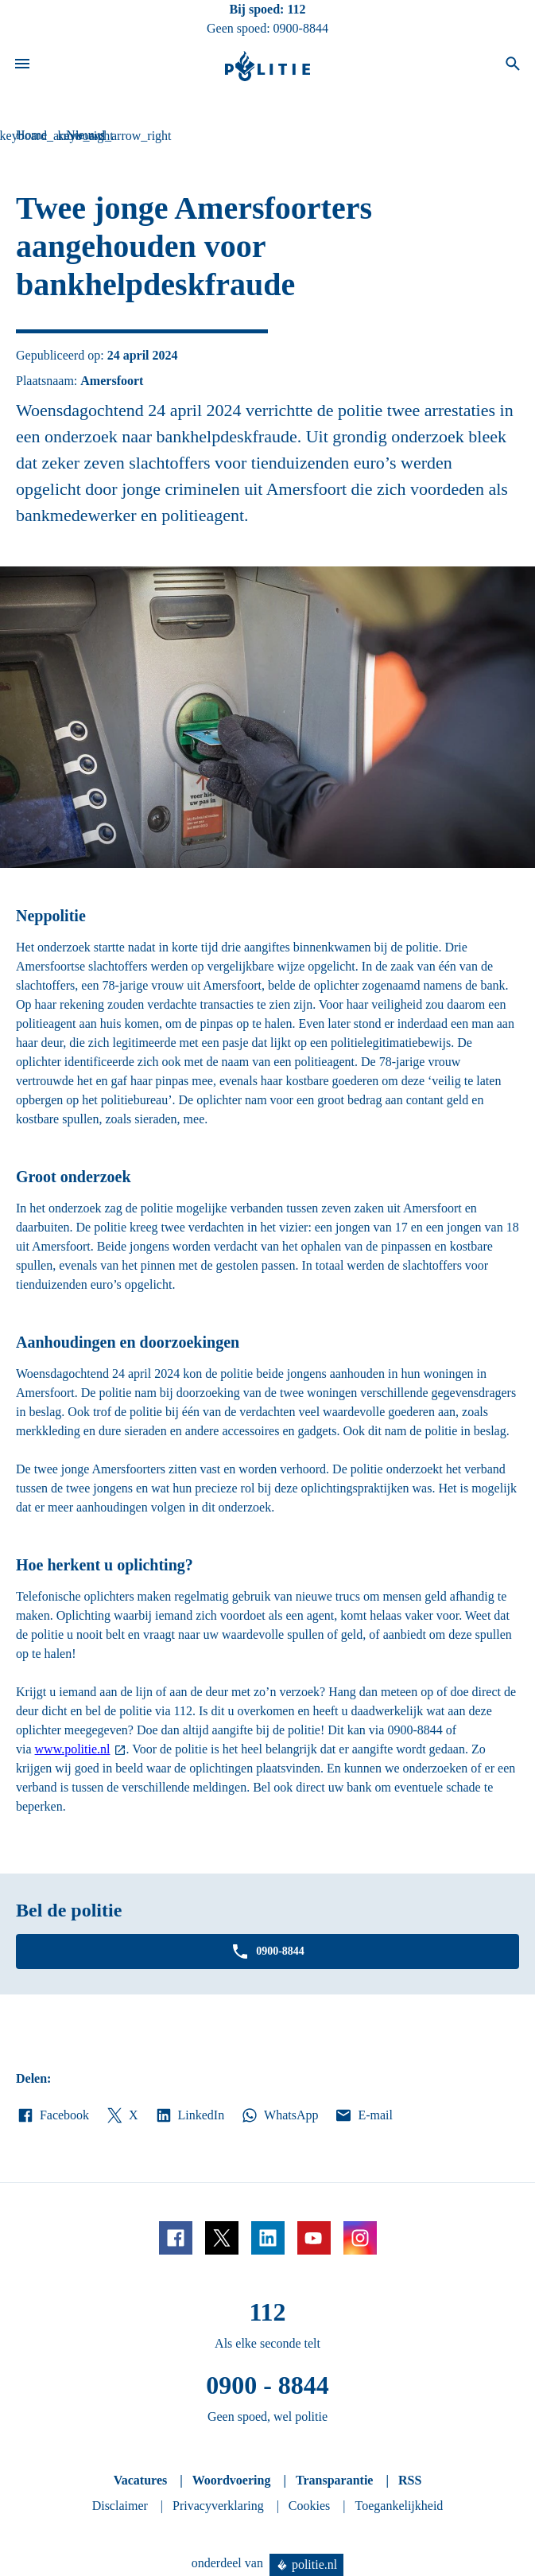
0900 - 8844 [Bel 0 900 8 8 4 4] (267, 2385)
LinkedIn (189, 2115)
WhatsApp (279, 2115)
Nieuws (85, 135)
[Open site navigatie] (22, 66)
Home (31, 135)
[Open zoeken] (512, 66)
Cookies (309, 2505)
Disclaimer (120, 2505)
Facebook (52, 2115)
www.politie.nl (72, 1749)
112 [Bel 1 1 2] (296, 9)
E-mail (363, 2115)
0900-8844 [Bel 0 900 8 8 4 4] (300, 28)
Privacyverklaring (218, 2505)
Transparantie (334, 2480)
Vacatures (141, 2480)
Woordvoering (231, 2480)
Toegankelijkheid (399, 2505)
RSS (409, 2480)
